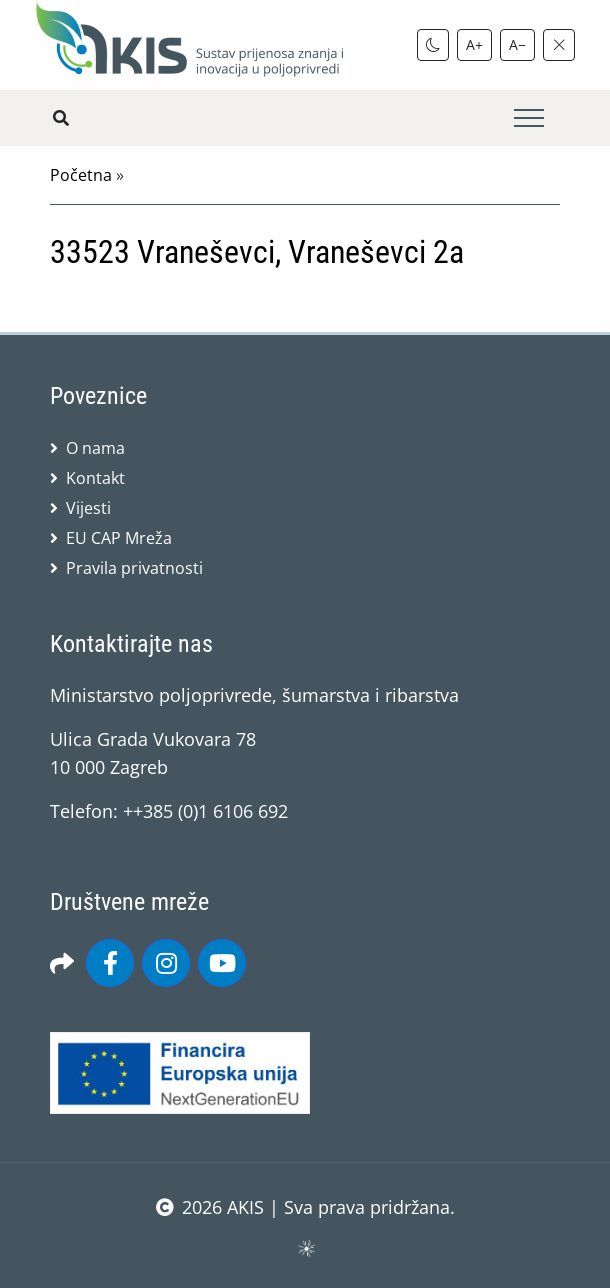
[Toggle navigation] (529, 118)
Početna (81, 175)
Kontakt (95, 478)
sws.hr (305, 1247)
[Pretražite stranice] (61, 118)
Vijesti (88, 508)
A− (517, 44)
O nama (95, 448)
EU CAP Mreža (119, 538)
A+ (474, 44)
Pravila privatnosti (134, 568)
